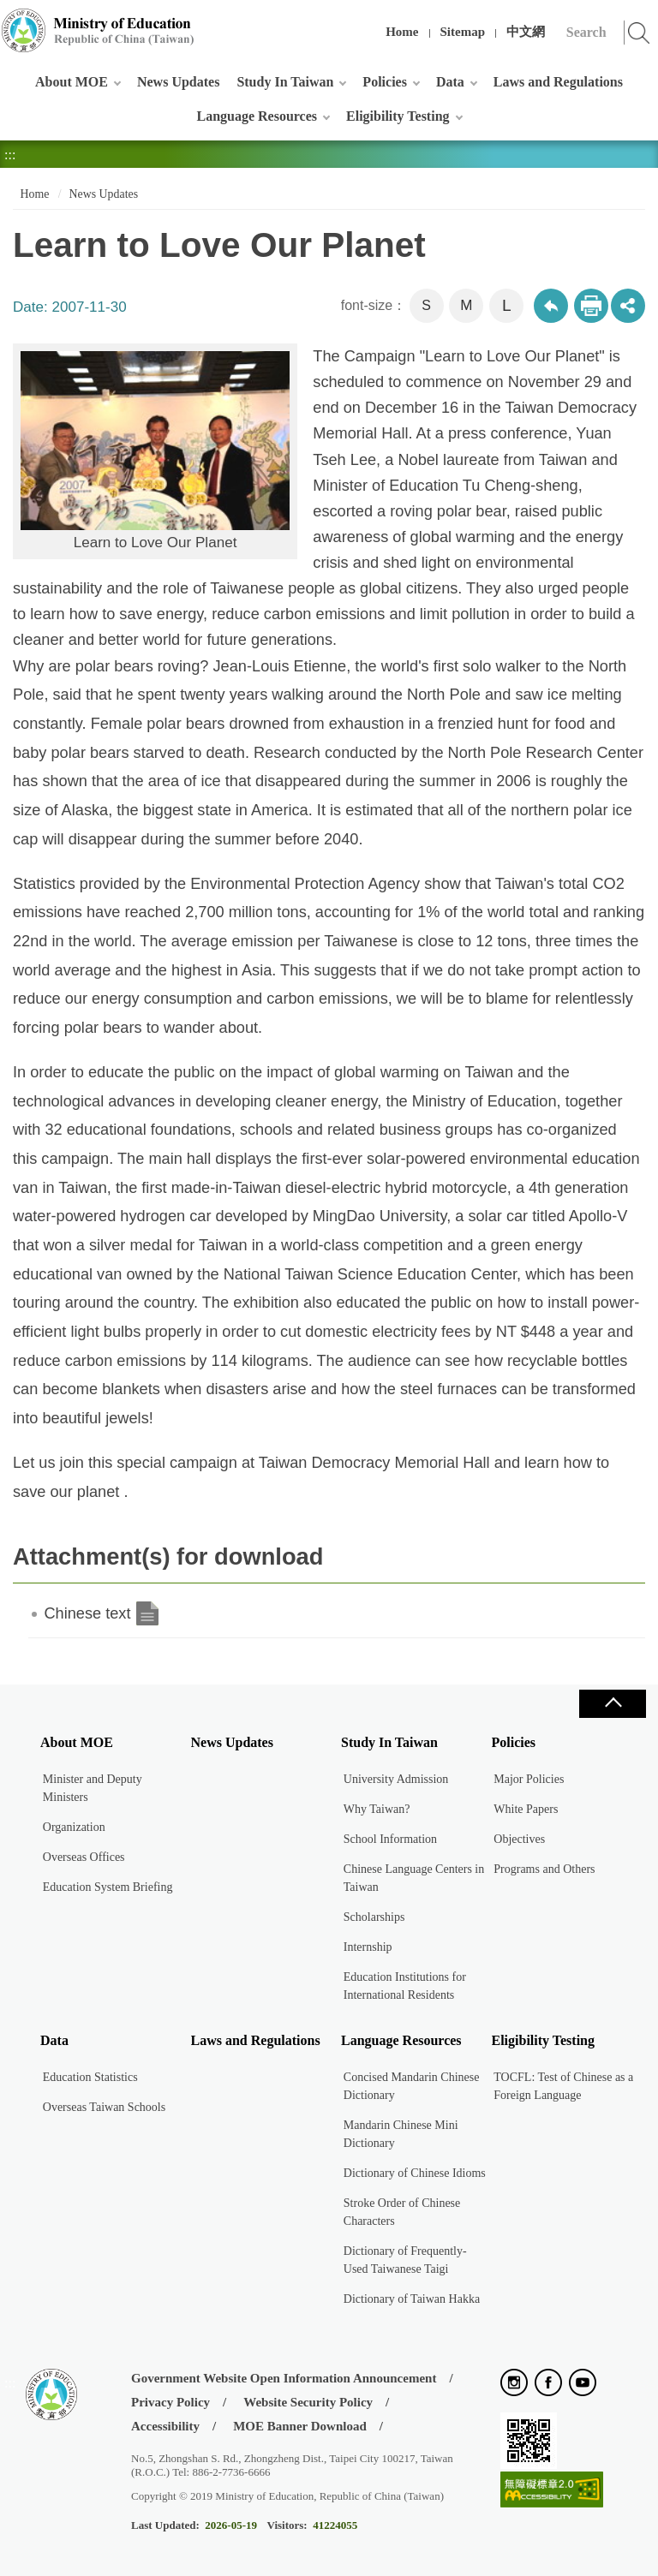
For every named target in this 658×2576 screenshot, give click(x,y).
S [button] (426, 305)
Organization (74, 1827)
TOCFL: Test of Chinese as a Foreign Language (563, 2086)
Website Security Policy (308, 2402)
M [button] (466, 305)
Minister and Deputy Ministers (92, 1788)
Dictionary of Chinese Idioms (415, 2173)
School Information (390, 1839)
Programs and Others (544, 1869)
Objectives (519, 1839)
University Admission (396, 1779)
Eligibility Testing (397, 116)
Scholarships (374, 1917)
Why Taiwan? (377, 1809)
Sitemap (463, 32)
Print (591, 306)
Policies (384, 82)
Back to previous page (551, 306)
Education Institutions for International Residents (405, 1986)
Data (450, 82)
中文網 (525, 32)
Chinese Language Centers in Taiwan (414, 1878)
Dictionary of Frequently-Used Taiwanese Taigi (405, 2260)
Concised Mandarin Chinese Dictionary (412, 2086)
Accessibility (165, 2426)
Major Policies (529, 1779)
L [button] (506, 305)
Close (612, 1704)
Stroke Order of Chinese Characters (402, 2212)
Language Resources (256, 116)
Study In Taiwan (284, 82)
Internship (368, 1947)
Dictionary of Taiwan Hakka (412, 2299)
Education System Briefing (108, 1887)
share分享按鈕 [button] (628, 306)
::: (9, 21)
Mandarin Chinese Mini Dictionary (401, 2134)
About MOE (71, 82)
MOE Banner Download (300, 2426)
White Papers (526, 1809)
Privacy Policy (170, 2402)
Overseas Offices (84, 1857)
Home (402, 32)
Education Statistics (90, 2077)
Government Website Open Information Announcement (283, 2378)
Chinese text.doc (147, 1613)
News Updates (178, 82)
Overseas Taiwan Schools (104, 2107)
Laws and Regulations (558, 82)
